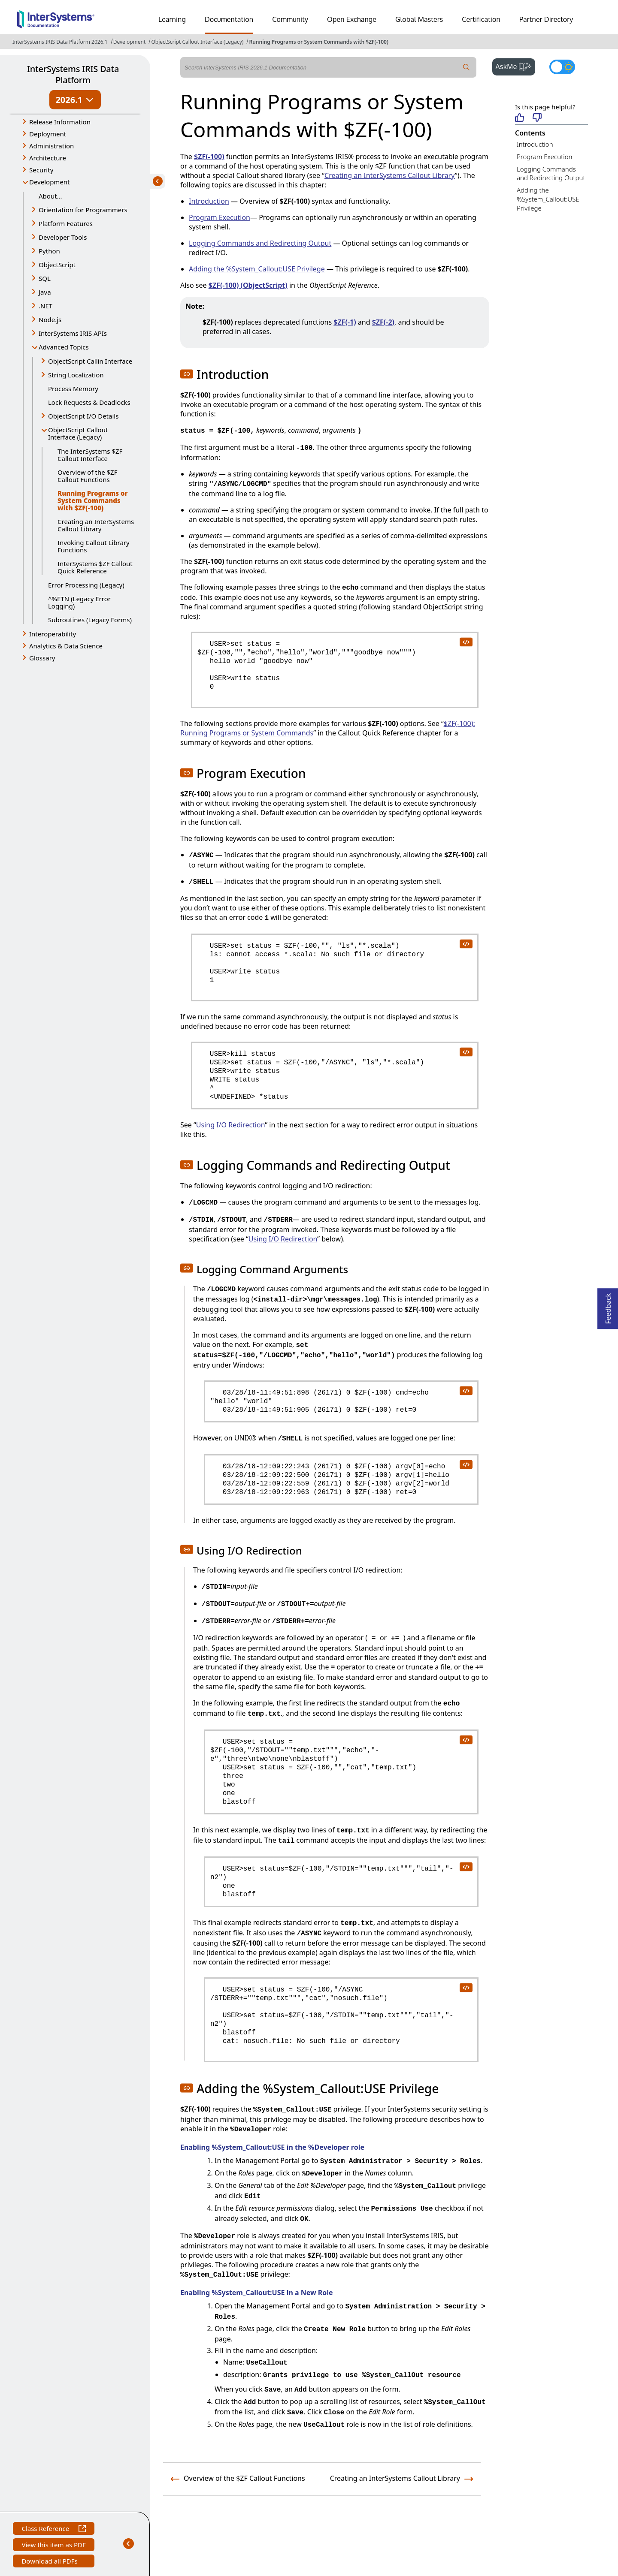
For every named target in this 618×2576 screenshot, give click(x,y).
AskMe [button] (516, 65)
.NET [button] (45, 305)
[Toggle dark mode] (562, 67)
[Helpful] (519, 118)
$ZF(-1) (344, 322)
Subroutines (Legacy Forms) (90, 619)
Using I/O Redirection (230, 1125)
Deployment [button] (47, 134)
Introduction (535, 144)
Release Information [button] (60, 122)
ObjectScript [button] (57, 264)
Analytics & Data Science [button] (66, 646)
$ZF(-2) (383, 322)
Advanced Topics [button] (64, 347)
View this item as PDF (53, 2545)
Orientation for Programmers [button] (83, 209)
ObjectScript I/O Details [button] (83, 416)
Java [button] (45, 292)
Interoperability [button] (52, 634)
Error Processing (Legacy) (86, 585)
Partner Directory (546, 19)
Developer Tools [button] (63, 237)
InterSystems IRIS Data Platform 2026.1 (60, 41)
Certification (481, 19)
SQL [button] (45, 278)
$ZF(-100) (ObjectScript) (248, 285)
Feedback (608, 1306)
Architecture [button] (47, 158)
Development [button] (49, 182)
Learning (172, 19)
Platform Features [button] (66, 223)
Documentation (229, 19)
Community (290, 19)
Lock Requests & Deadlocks (89, 402)
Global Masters (419, 19)
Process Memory (73, 388)
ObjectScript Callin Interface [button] (90, 361)
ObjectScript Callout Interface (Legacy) (197, 41)
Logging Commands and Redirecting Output (551, 173)
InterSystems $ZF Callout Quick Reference (95, 567)
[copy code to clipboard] (465, 641)
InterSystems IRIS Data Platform (73, 74)
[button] (186, 374)
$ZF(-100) (209, 156)
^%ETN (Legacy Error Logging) (79, 602)
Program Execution (544, 156)
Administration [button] (51, 146)
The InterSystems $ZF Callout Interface (90, 455)
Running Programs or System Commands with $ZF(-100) (318, 41)
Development (129, 41)
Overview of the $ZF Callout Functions (87, 476)
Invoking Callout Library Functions (94, 546)
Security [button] (41, 170)
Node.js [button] (50, 319)
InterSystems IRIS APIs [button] (73, 333)
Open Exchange (351, 19)
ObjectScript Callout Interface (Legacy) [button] (78, 433)
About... (50, 196)
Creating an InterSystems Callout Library (96, 525)
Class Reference (53, 2529)
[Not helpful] (537, 118)
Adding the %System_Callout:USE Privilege (548, 199)
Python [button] (49, 251)
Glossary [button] (42, 658)
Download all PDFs (50, 2562)
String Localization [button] (76, 375)
